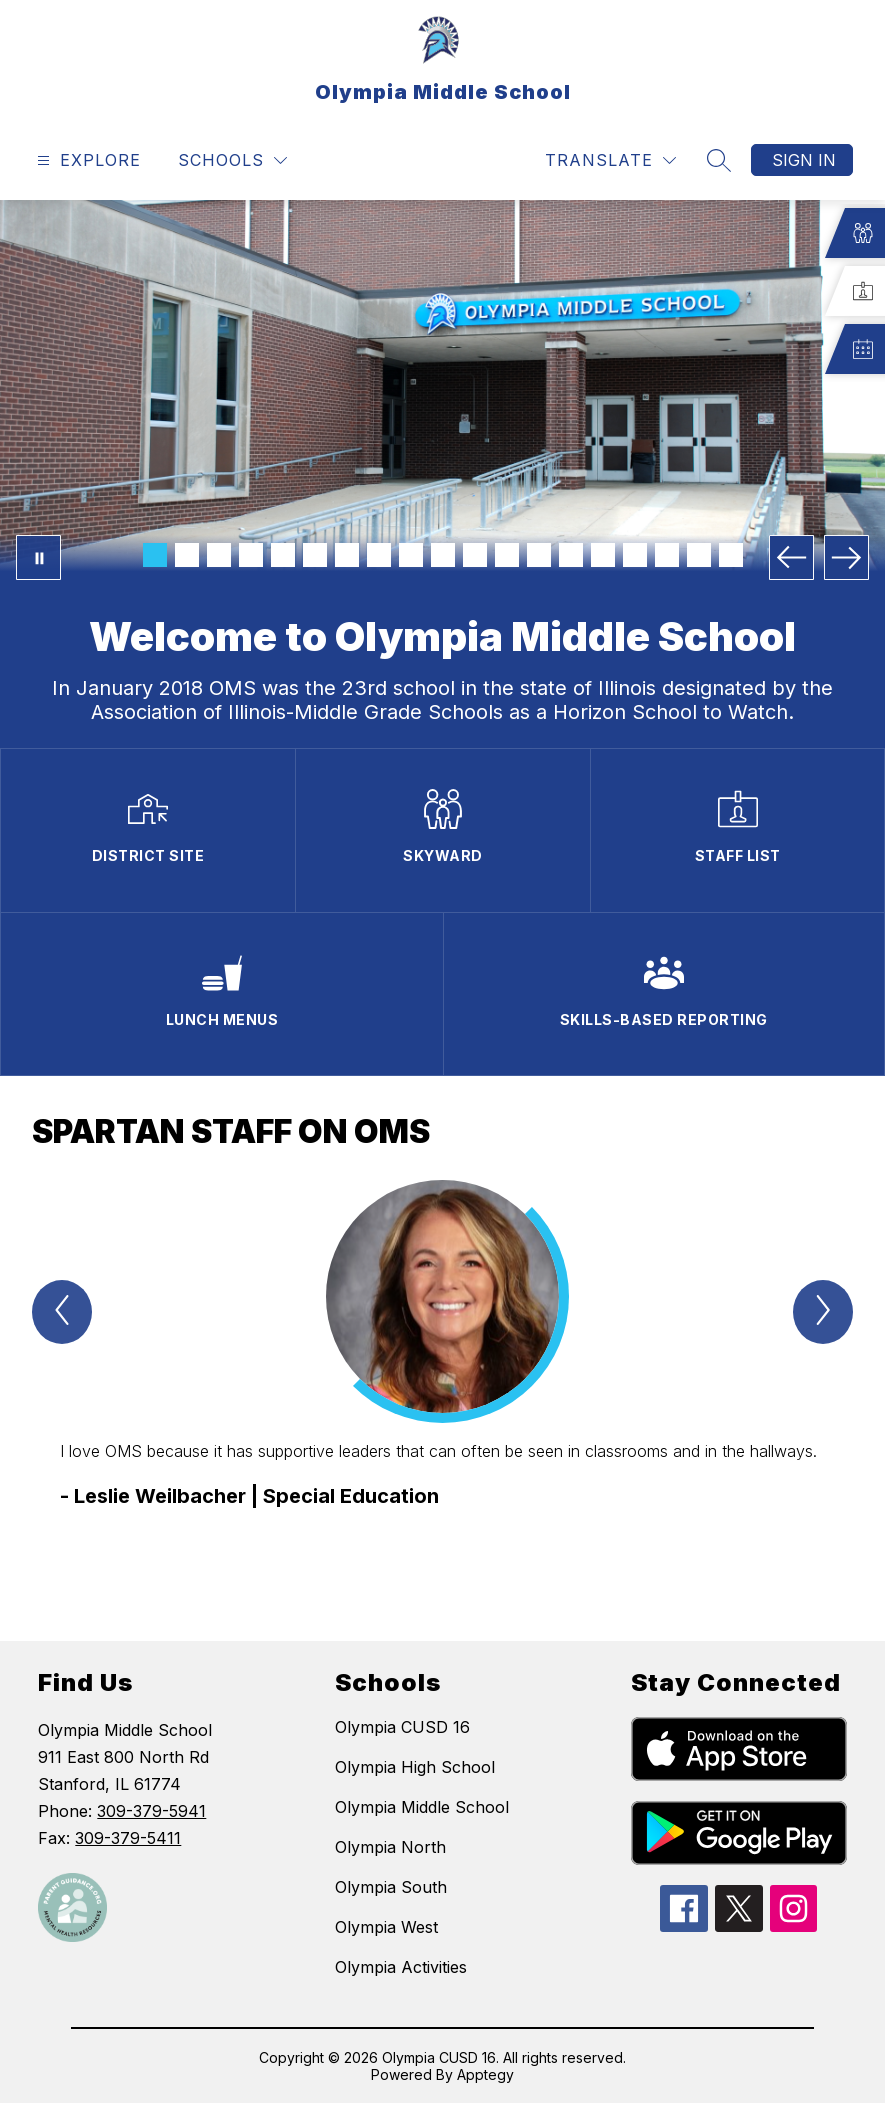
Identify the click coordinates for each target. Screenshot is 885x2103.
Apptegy (485, 2074)
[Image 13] (539, 555)
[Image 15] (603, 555)
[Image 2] (187, 555)
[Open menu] (86, 160)
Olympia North (390, 1847)
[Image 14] (571, 555)
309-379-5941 (151, 1811)
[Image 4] (251, 555)
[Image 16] (635, 555)
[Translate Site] (610, 160)
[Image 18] (699, 555)
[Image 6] (315, 555)
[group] (442, 1374)
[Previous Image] (791, 557)
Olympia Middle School (422, 1807)
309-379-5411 (128, 1838)
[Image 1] (155, 555)
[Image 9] (411, 555)
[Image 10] (443, 555)
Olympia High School (415, 1767)
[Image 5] (283, 555)
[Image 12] (507, 555)
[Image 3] (219, 555)
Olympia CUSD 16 (402, 1727)
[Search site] (719, 160)
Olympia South (391, 1887)
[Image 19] (731, 555)
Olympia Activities (401, 1967)
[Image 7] (347, 555)
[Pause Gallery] (38, 557)
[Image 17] (667, 555)
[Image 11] (475, 555)
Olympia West (386, 1927)
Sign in (804, 160)
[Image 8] (379, 555)
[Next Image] (846, 557)
